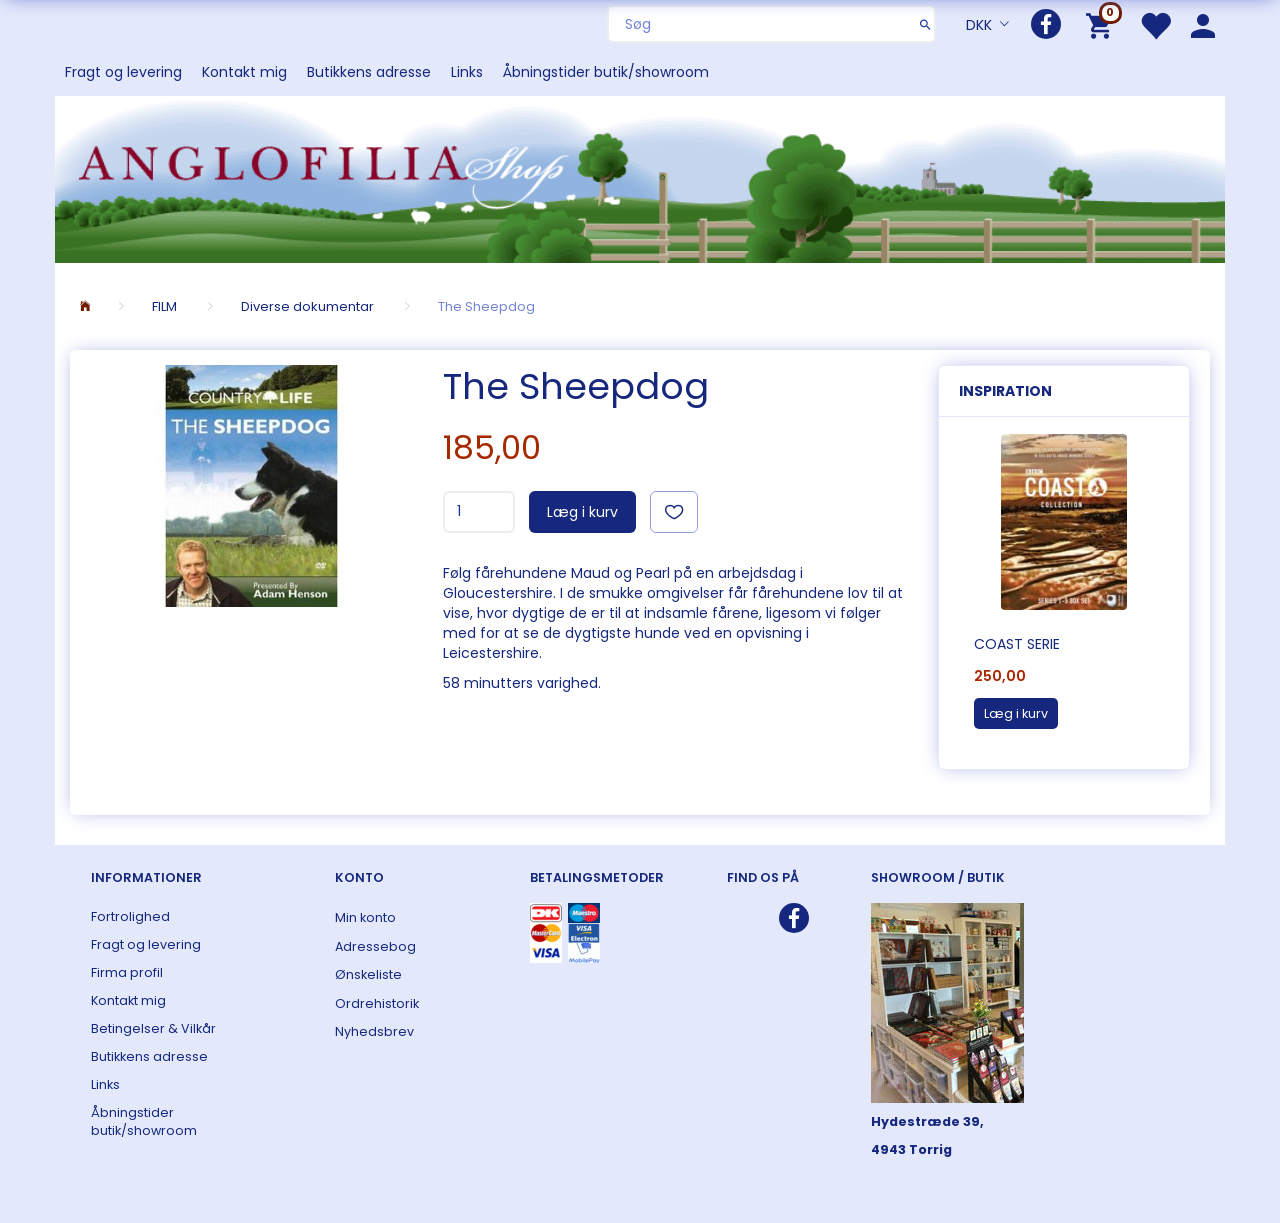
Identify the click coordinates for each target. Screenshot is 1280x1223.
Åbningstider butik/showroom (606, 72)
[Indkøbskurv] (1102, 24)
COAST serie (1017, 644)
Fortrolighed (130, 916)
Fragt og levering (123, 72)
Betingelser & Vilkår (153, 1028)
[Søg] (925, 24)
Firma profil (127, 972)
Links (467, 72)
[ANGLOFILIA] (640, 177)
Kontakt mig (244, 72)
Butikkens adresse (369, 72)
